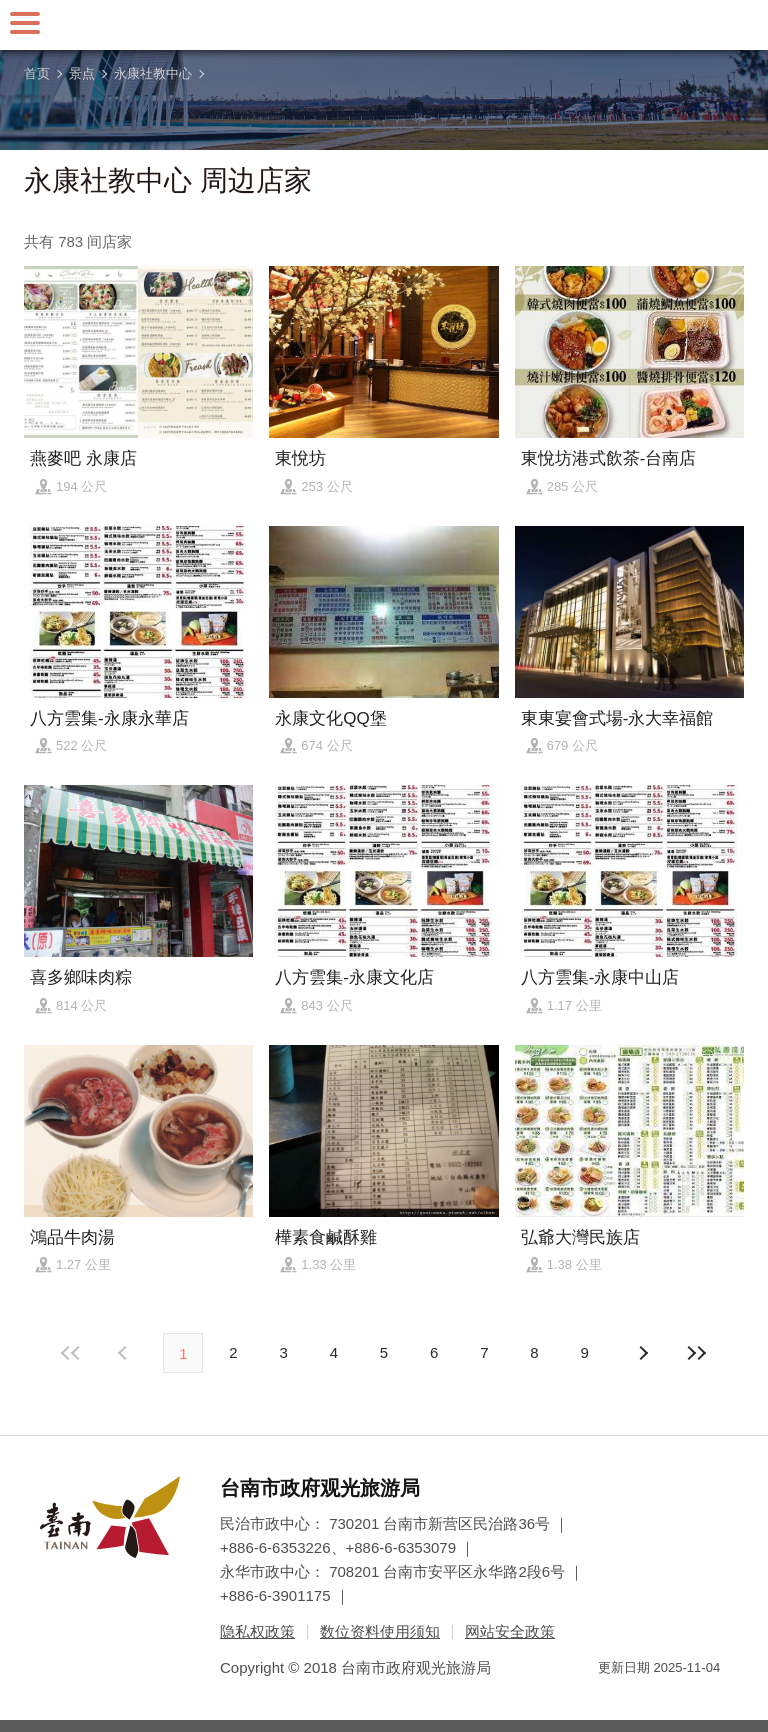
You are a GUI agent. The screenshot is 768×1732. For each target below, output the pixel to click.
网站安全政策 (510, 1631)
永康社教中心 (153, 73)
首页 (37, 73)
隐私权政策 (257, 1631)
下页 (125, 1353)
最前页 (71, 1353)
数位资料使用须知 (380, 1631)
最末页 (697, 1353)
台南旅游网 (384, 25)
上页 (643, 1353)
